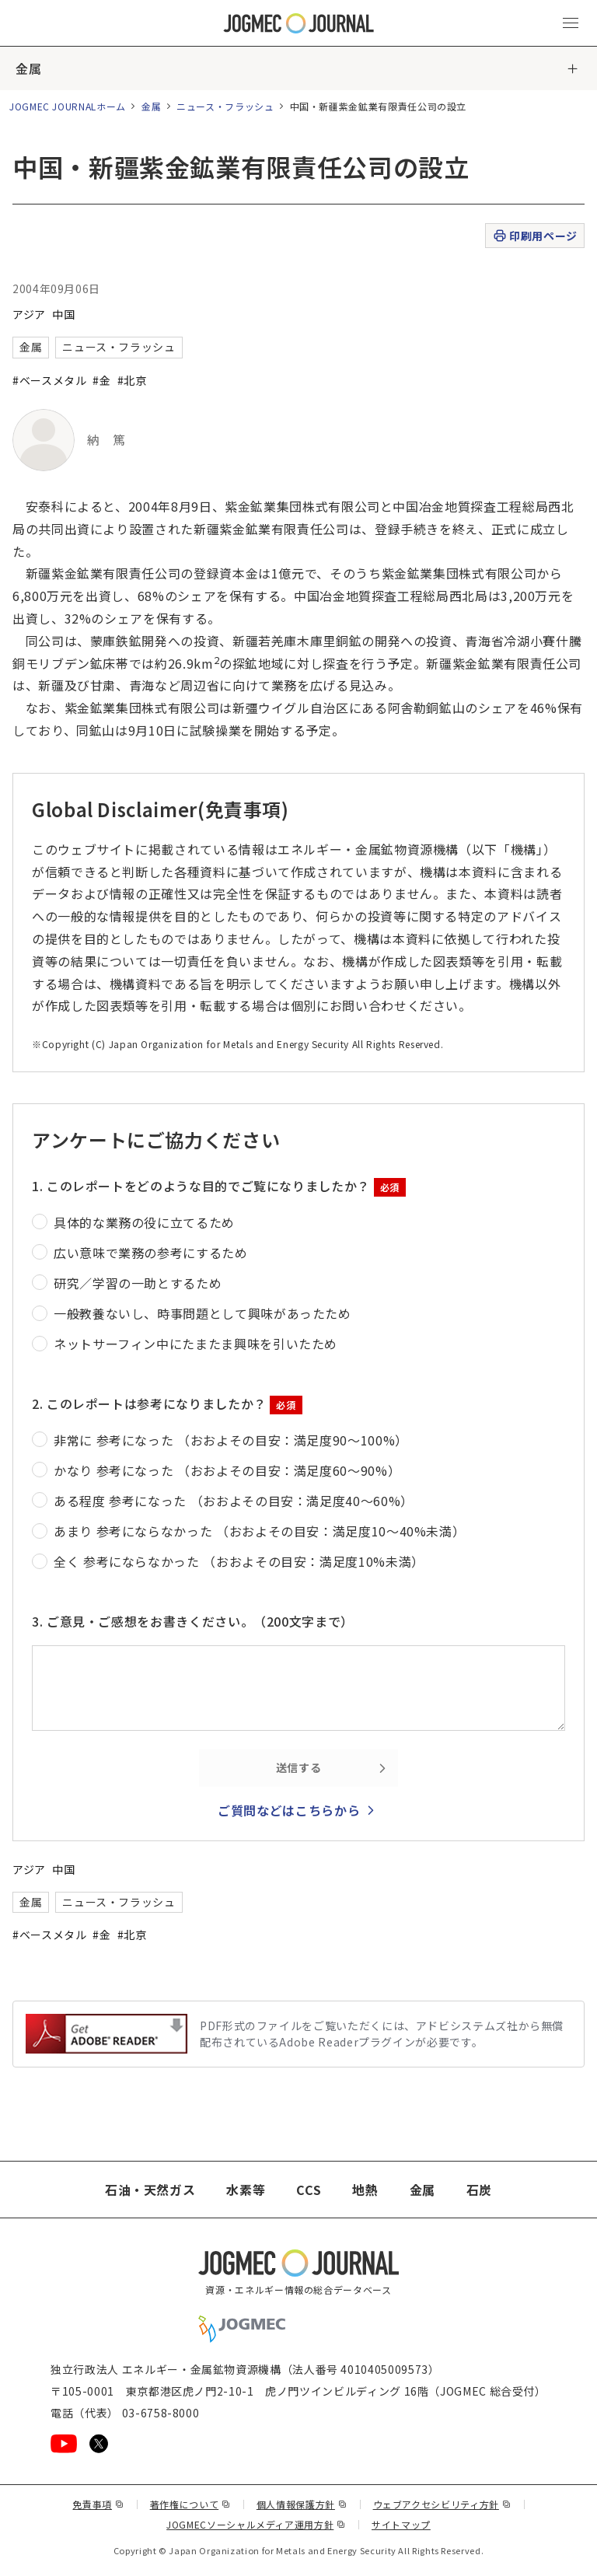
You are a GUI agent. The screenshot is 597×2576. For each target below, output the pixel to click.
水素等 (245, 2189)
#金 (101, 380)
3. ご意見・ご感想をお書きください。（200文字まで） (193, 1621)
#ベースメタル (49, 380)
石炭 (479, 2189)
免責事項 (98, 2504)
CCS (308, 2189)
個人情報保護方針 (302, 2504)
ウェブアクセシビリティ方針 (442, 2504)
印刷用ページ (534, 236)
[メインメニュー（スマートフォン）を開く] (570, 23)
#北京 (132, 380)
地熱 (365, 2189)
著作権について (190, 2504)
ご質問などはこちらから (289, 1810)
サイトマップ (401, 2524)
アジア (29, 314)
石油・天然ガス (150, 2189)
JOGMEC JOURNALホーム (67, 106)
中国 (63, 314)
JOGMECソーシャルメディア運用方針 (256, 2524)
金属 (28, 68)
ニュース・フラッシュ (225, 106)
